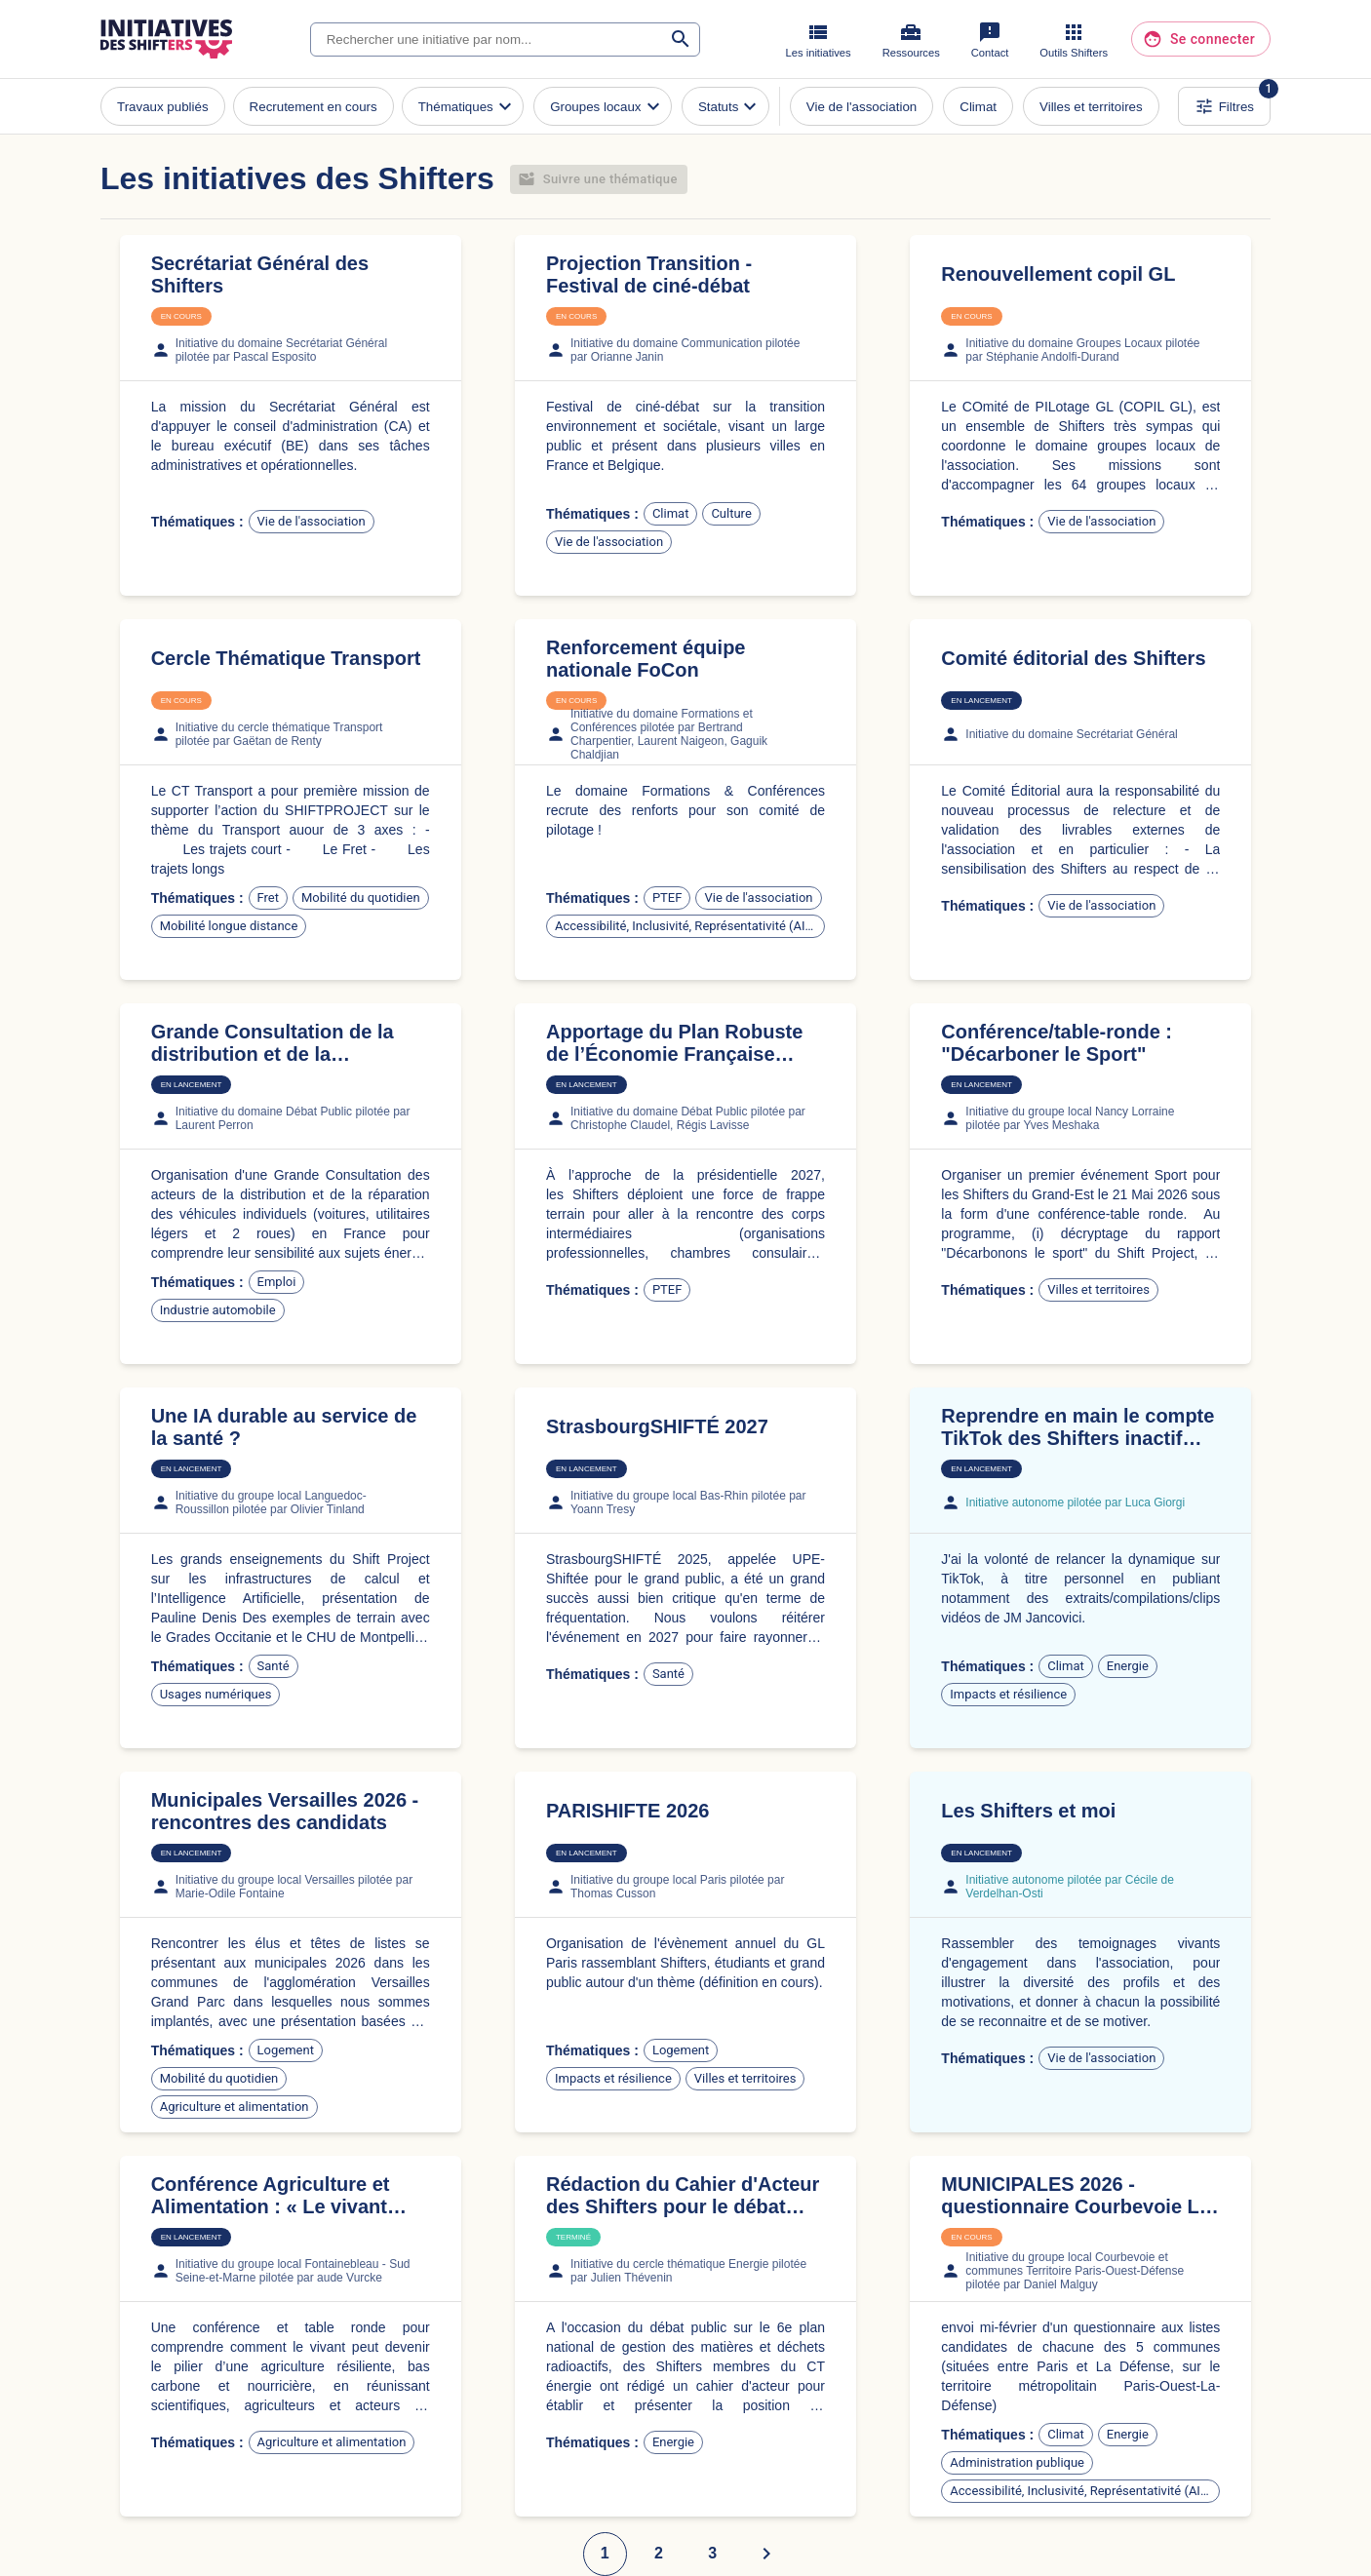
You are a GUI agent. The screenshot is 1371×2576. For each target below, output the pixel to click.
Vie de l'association (861, 106)
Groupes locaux (607, 106)
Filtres (1224, 106)
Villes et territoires (1091, 106)
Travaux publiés (163, 106)
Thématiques (467, 106)
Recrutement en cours (313, 106)
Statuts (730, 106)
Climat (978, 106)
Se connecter (1201, 39)
